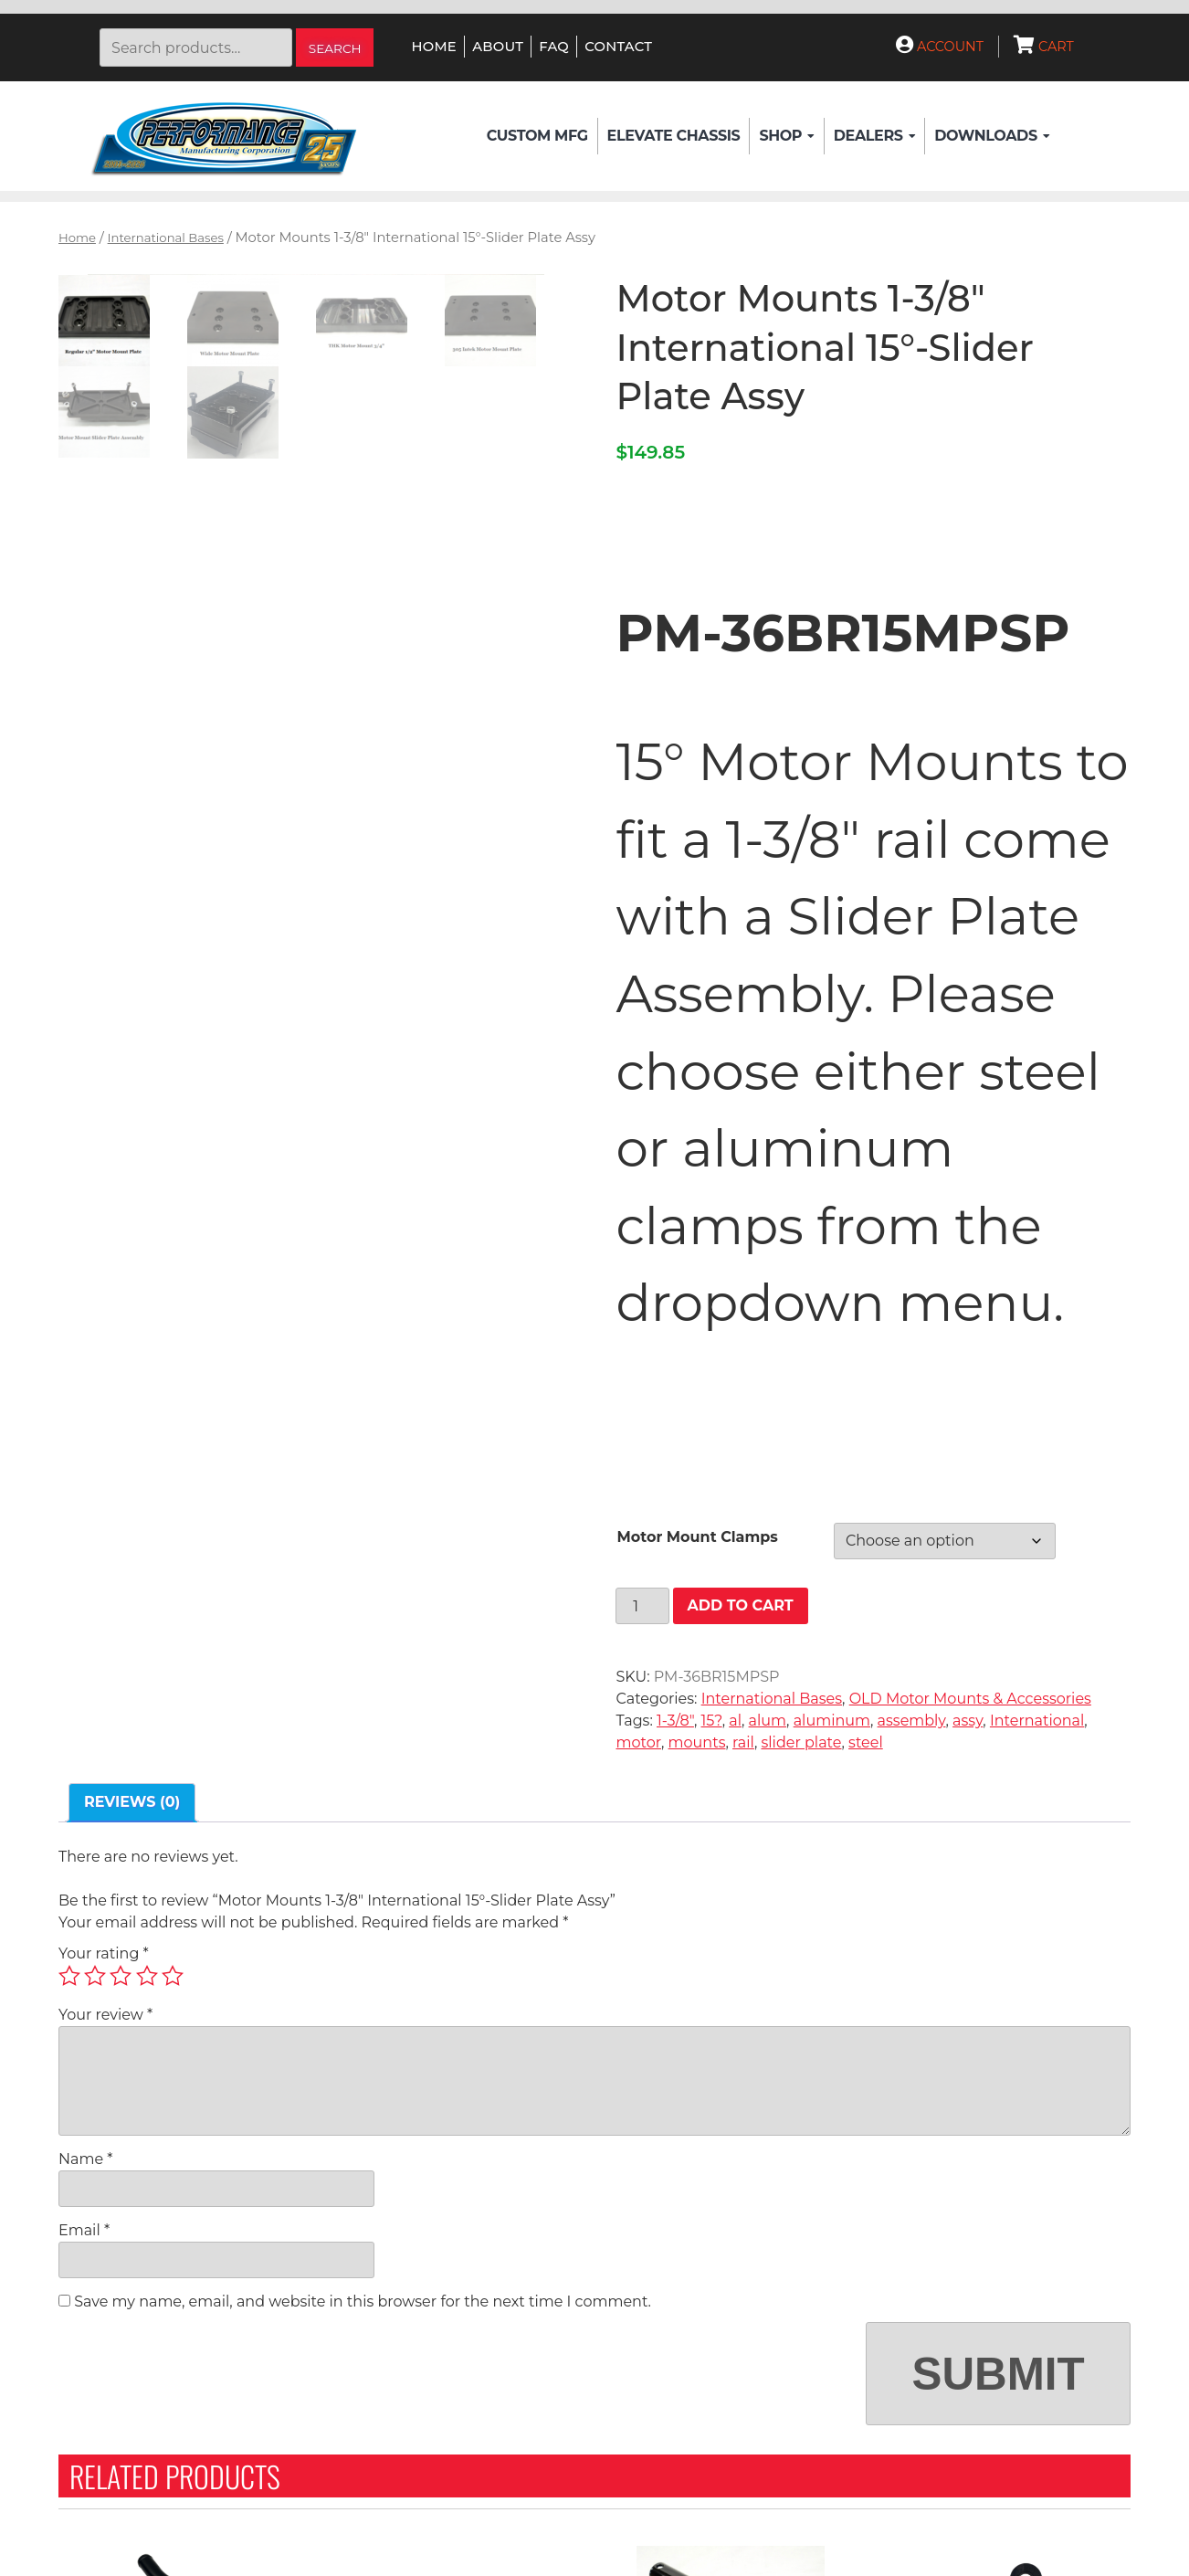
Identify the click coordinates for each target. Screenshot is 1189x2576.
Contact (618, 46)
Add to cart (741, 1605)
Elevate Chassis (674, 135)
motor (638, 1742)
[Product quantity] (642, 1606)
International (1037, 1720)
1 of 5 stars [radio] (69, 1976)
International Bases (166, 237)
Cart (1044, 46)
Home (434, 46)
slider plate (801, 1742)
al (735, 1720)
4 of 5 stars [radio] (147, 1976)
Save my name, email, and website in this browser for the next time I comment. (362, 2301)
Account (940, 46)
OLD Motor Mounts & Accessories (970, 1698)
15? (711, 1720)
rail (743, 1742)
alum (767, 1720)
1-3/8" (675, 1720)
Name (85, 2159)
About (497, 46)
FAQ (554, 46)
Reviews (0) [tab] (132, 1802)
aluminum (832, 1720)
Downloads (991, 136)
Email (84, 2230)
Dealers (874, 136)
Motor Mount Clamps (696, 1537)
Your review (105, 2014)
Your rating (103, 1953)
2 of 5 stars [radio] (95, 1976)
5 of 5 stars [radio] (173, 1976)
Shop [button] (786, 136)
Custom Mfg (537, 135)
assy (967, 1720)
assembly (912, 1720)
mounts (697, 1742)
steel (865, 1742)
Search (335, 48)
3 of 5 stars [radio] (121, 1976)
